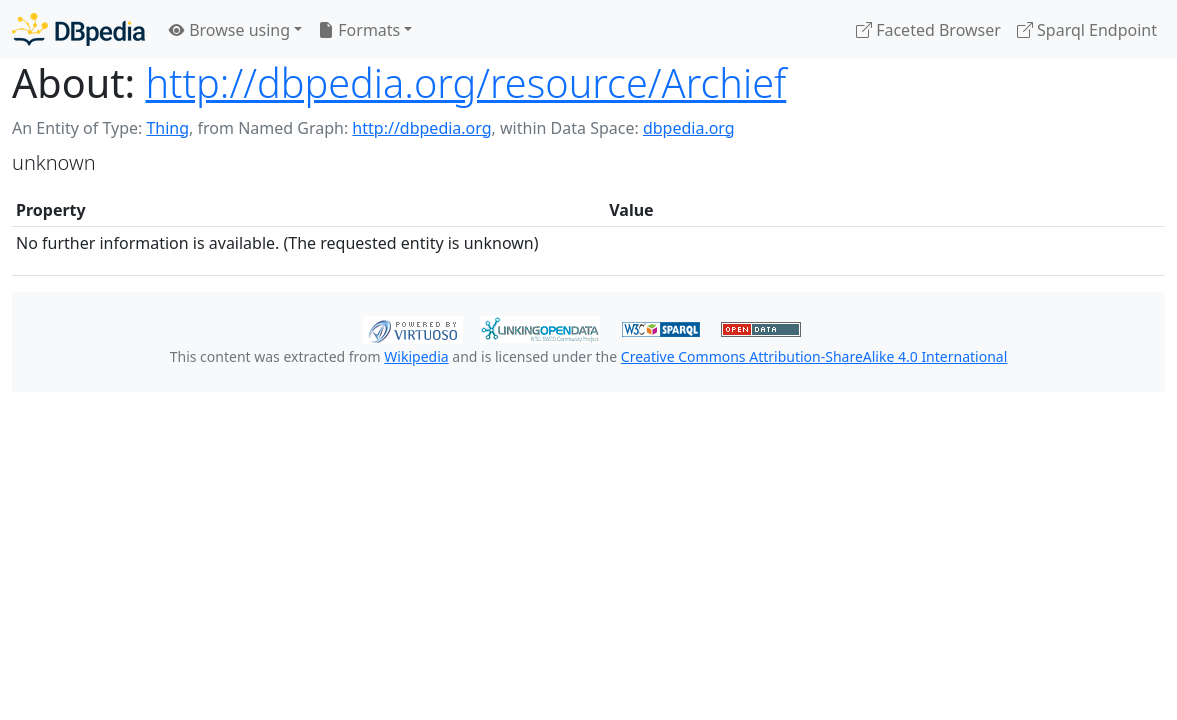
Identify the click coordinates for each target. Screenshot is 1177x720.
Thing (167, 128)
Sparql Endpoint (1087, 30)
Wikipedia (416, 356)
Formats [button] (359, 30)
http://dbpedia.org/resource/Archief (465, 83)
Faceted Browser (928, 30)
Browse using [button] (229, 30)
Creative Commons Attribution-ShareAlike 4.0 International (814, 356)
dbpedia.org (689, 128)
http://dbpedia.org (421, 128)
